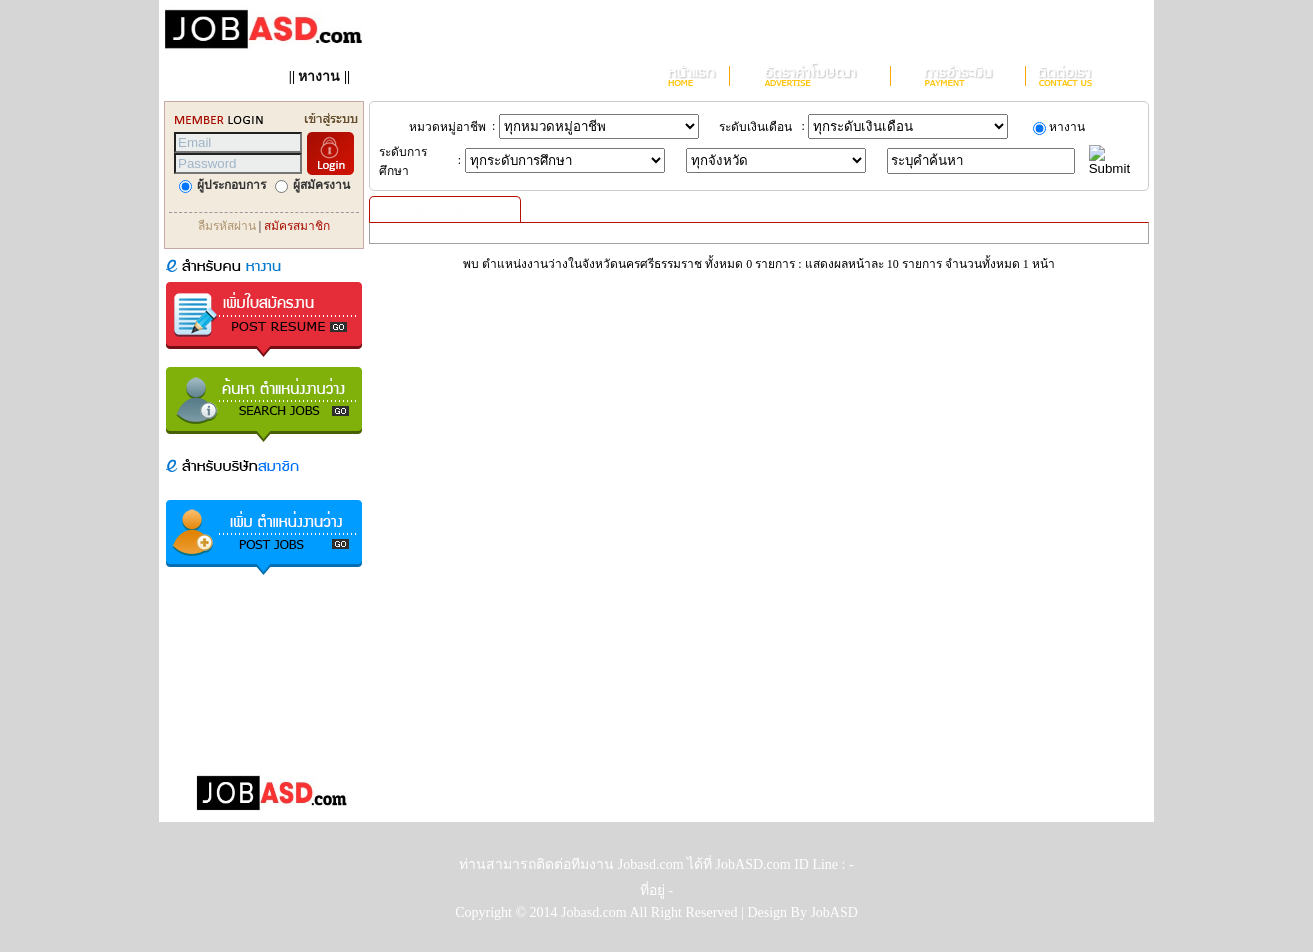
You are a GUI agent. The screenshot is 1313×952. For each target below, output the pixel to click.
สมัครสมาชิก (297, 226)
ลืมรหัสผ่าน (227, 226)
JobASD (833, 912)
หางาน (319, 76)
